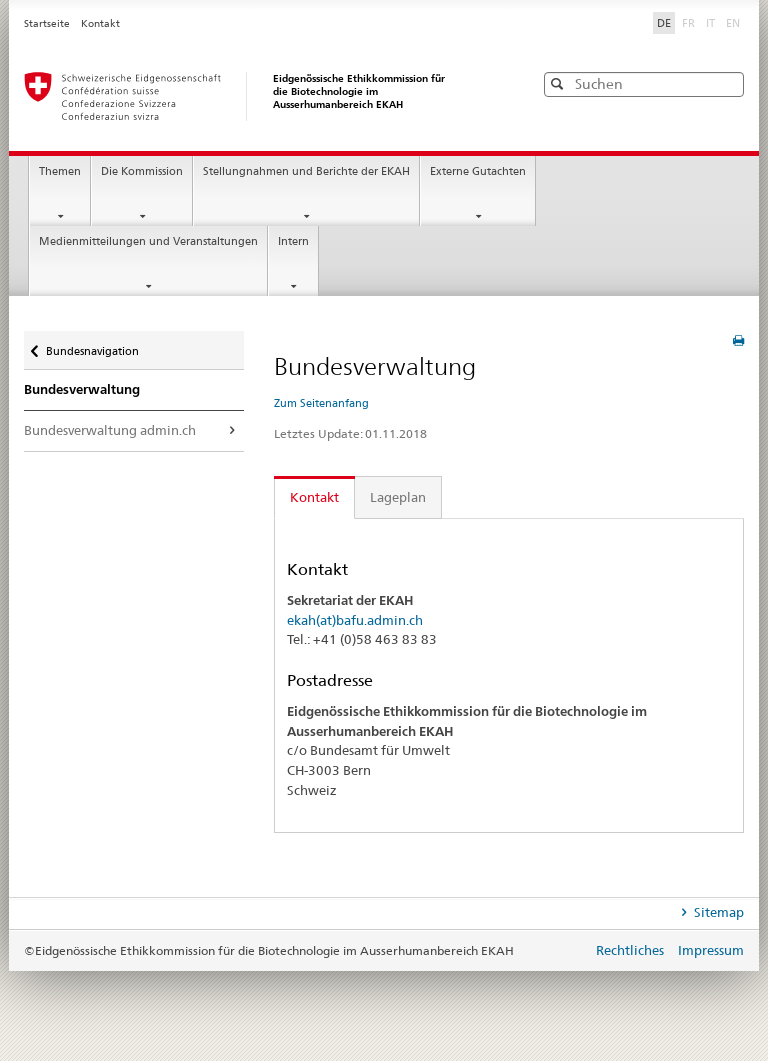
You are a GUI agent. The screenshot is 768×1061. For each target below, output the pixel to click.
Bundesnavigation (92, 346)
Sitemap (717, 912)
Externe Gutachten (478, 171)
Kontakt (100, 23)
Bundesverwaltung (82, 389)
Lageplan (398, 497)
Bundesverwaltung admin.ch (110, 430)
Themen (60, 171)
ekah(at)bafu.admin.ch (355, 620)
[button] (727, 83)
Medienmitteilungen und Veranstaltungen (148, 241)
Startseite (48, 23)
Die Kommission (142, 171)
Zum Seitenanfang (321, 403)
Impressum (711, 950)
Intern (293, 241)
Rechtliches (631, 950)
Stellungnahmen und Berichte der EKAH (306, 171)
